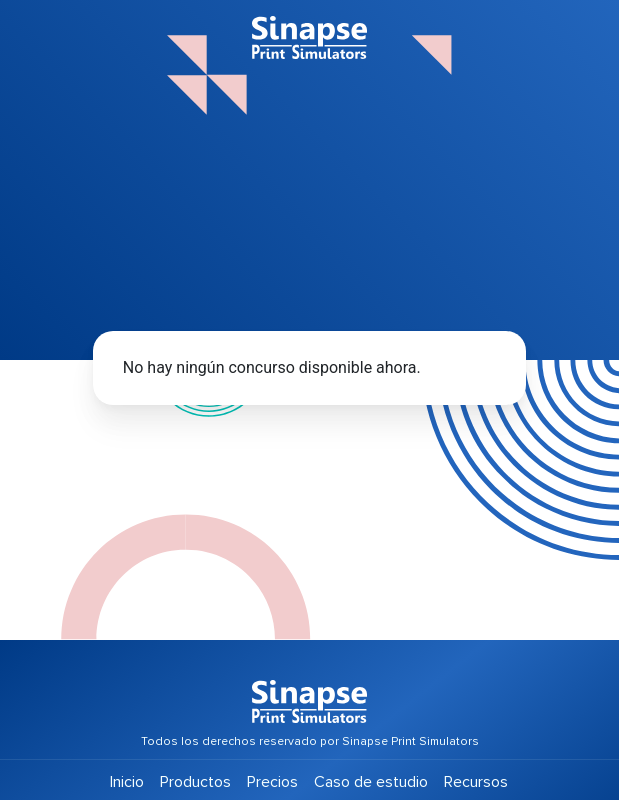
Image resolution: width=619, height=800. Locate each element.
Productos (195, 782)
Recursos (476, 782)
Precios (272, 782)
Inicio (127, 782)
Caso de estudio (371, 782)
